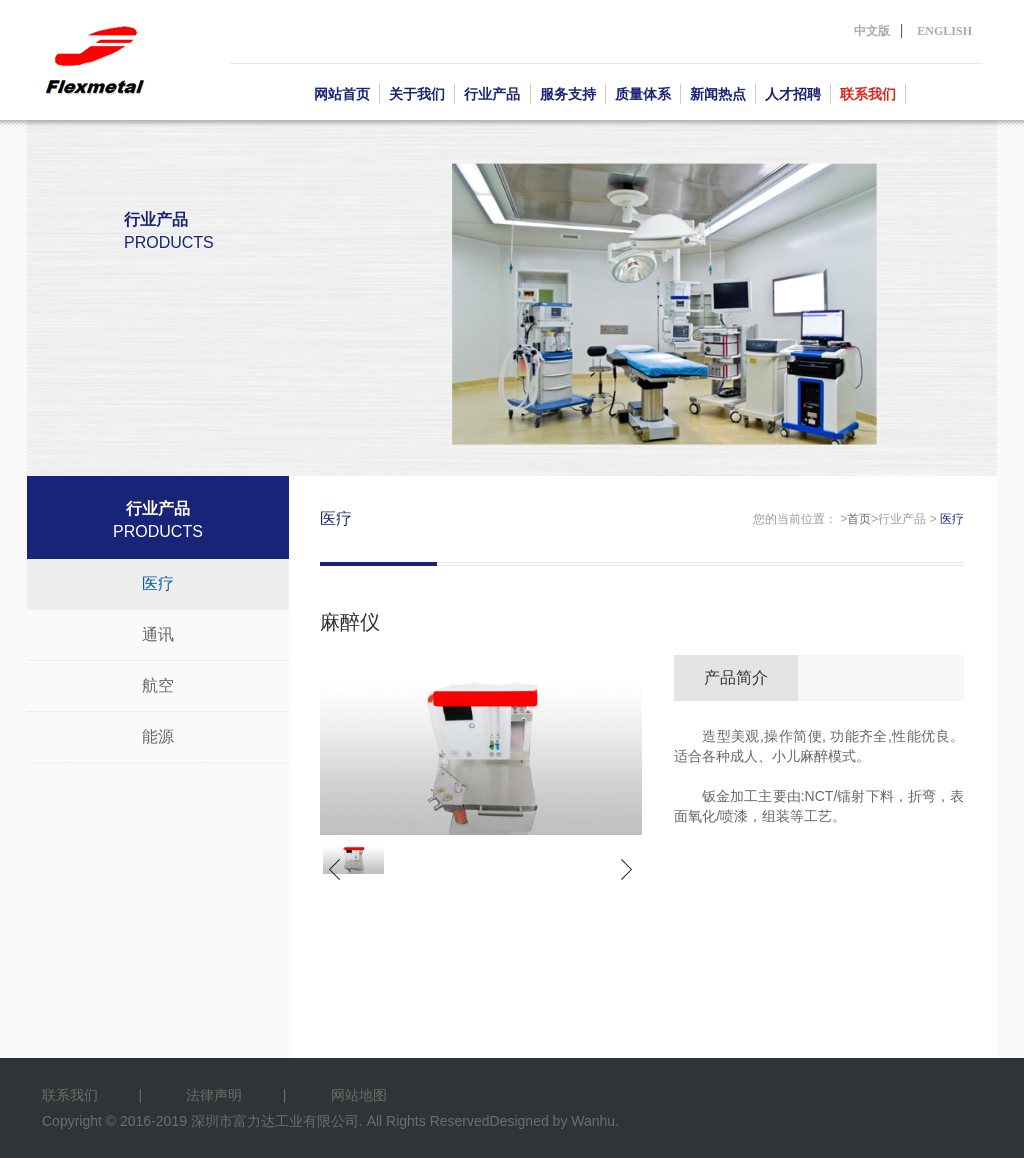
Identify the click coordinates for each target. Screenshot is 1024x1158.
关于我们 (417, 94)
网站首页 (342, 94)
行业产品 (492, 94)
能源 (158, 736)
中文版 (872, 31)
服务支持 (568, 94)
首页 (859, 519)
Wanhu (593, 1121)
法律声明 (214, 1095)
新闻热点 (718, 94)
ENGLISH (944, 31)
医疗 (158, 583)
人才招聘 (793, 94)
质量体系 (643, 94)
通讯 (158, 634)
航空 (158, 685)
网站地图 (359, 1095)
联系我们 (868, 94)
